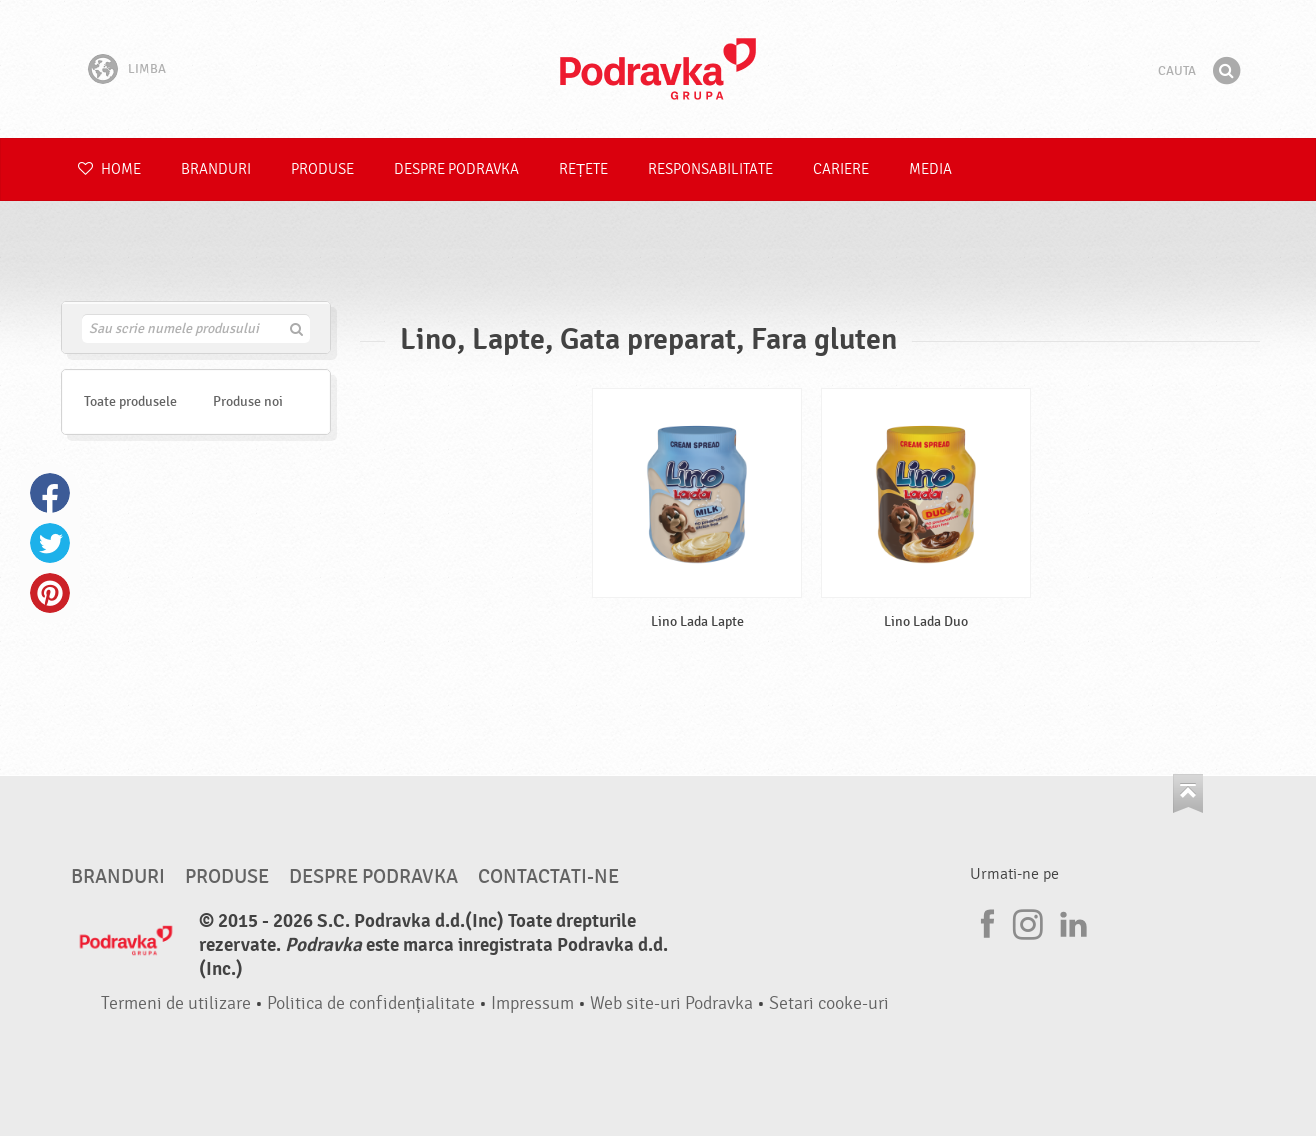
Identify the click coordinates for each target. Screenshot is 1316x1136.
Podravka (658, 69)
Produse (322, 169)
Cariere (841, 169)
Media (930, 169)
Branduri (216, 169)
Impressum (532, 1003)
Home (109, 169)
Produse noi (248, 401)
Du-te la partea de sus (1188, 793)
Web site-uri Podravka (671, 1003)
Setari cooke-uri (829, 1003)
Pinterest (50, 593)
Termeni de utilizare (176, 1003)
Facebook (50, 493)
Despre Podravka (456, 169)
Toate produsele (130, 401)
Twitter (50, 543)
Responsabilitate (710, 169)
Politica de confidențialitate (371, 1003)
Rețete (583, 169)
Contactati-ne (548, 877)
